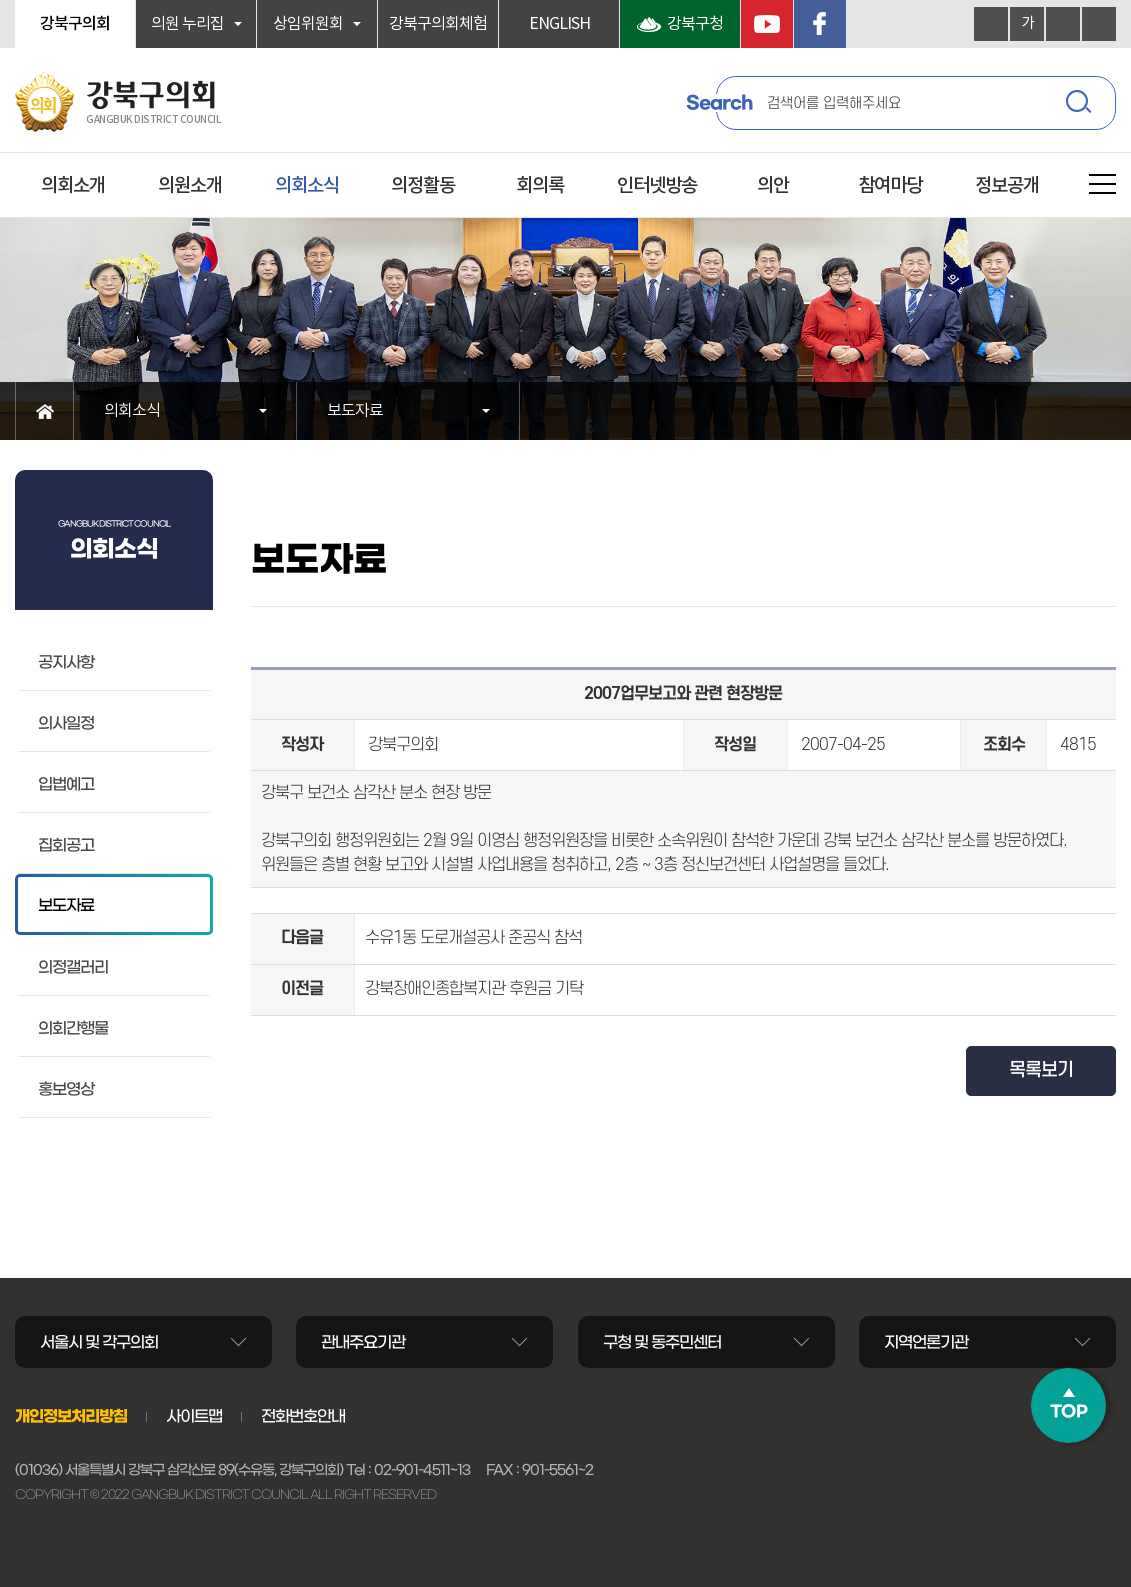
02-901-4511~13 (422, 1470)
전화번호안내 (303, 1416)
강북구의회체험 (438, 24)
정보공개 (1007, 186)
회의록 (540, 186)
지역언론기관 (926, 1342)
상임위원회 (308, 24)
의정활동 (423, 186)
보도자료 (355, 411)
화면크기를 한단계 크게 (991, 24)
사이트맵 (194, 1416)
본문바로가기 (0, 0)
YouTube (767, 24)
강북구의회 (75, 24)
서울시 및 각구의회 (99, 1342)
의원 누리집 (187, 24)
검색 (1081, 105)
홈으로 (44, 411)
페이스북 (820, 24)
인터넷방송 (657, 186)
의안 (773, 186)
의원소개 (190, 186)
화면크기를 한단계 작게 (1063, 24)
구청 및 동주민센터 (662, 1342)
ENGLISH (559, 24)
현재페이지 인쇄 (1099, 24)
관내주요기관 (363, 1342)
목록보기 (1041, 1070)
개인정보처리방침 (71, 1416)
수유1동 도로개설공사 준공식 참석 (473, 938)
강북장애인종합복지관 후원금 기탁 (474, 989)
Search (719, 103)
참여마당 (890, 186)
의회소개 (73, 186)
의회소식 (307, 186)
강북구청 (695, 24)
